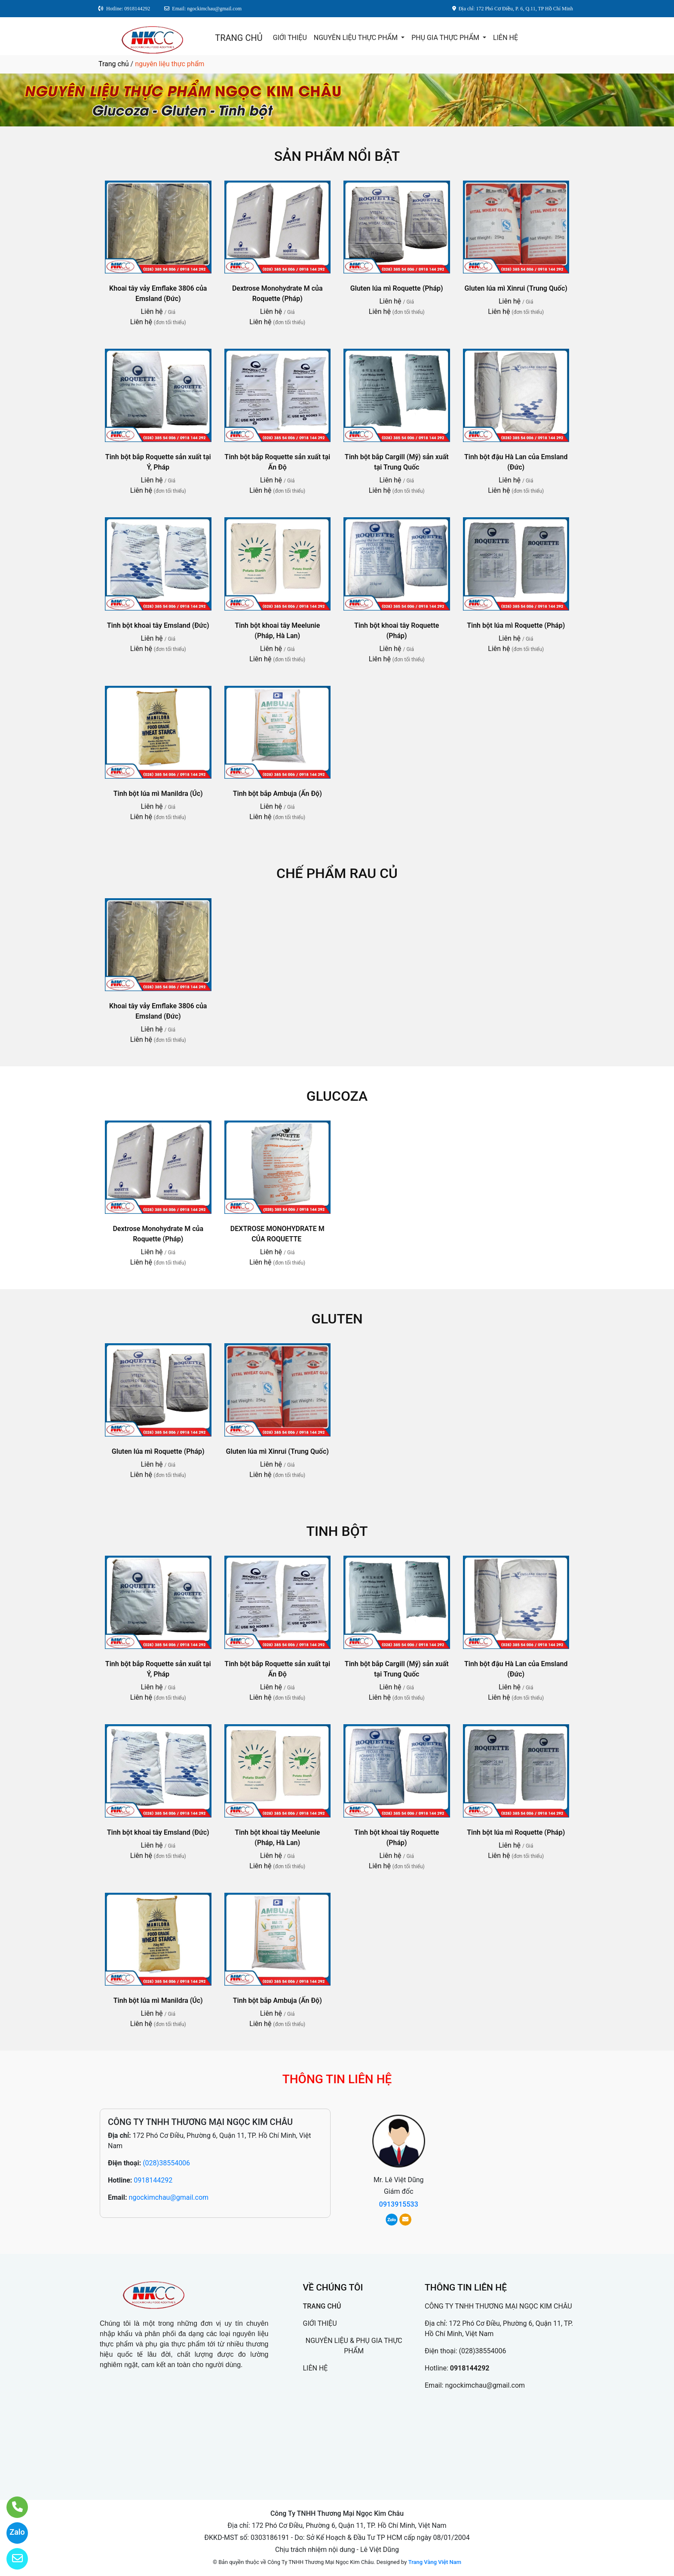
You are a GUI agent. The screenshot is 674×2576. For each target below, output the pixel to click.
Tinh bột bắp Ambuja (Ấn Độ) (277, 793)
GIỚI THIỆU (290, 38)
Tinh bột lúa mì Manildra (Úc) (158, 793)
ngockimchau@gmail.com (168, 2197)
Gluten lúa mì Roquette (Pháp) (396, 288)
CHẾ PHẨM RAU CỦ (337, 873)
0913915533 (398, 2204)
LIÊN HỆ (505, 38)
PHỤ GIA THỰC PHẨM (446, 38)
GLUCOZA (337, 1096)
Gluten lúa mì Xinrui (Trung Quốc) (516, 288)
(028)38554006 (166, 2163)
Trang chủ (113, 64)
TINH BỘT (337, 1531)
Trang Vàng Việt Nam (434, 2562)
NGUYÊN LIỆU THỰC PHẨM (356, 38)
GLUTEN (337, 1319)
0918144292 (153, 2180)
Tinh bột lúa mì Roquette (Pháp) (516, 625)
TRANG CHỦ (238, 38)
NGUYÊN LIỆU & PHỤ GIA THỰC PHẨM (354, 2346)
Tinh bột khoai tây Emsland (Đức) (158, 625)
